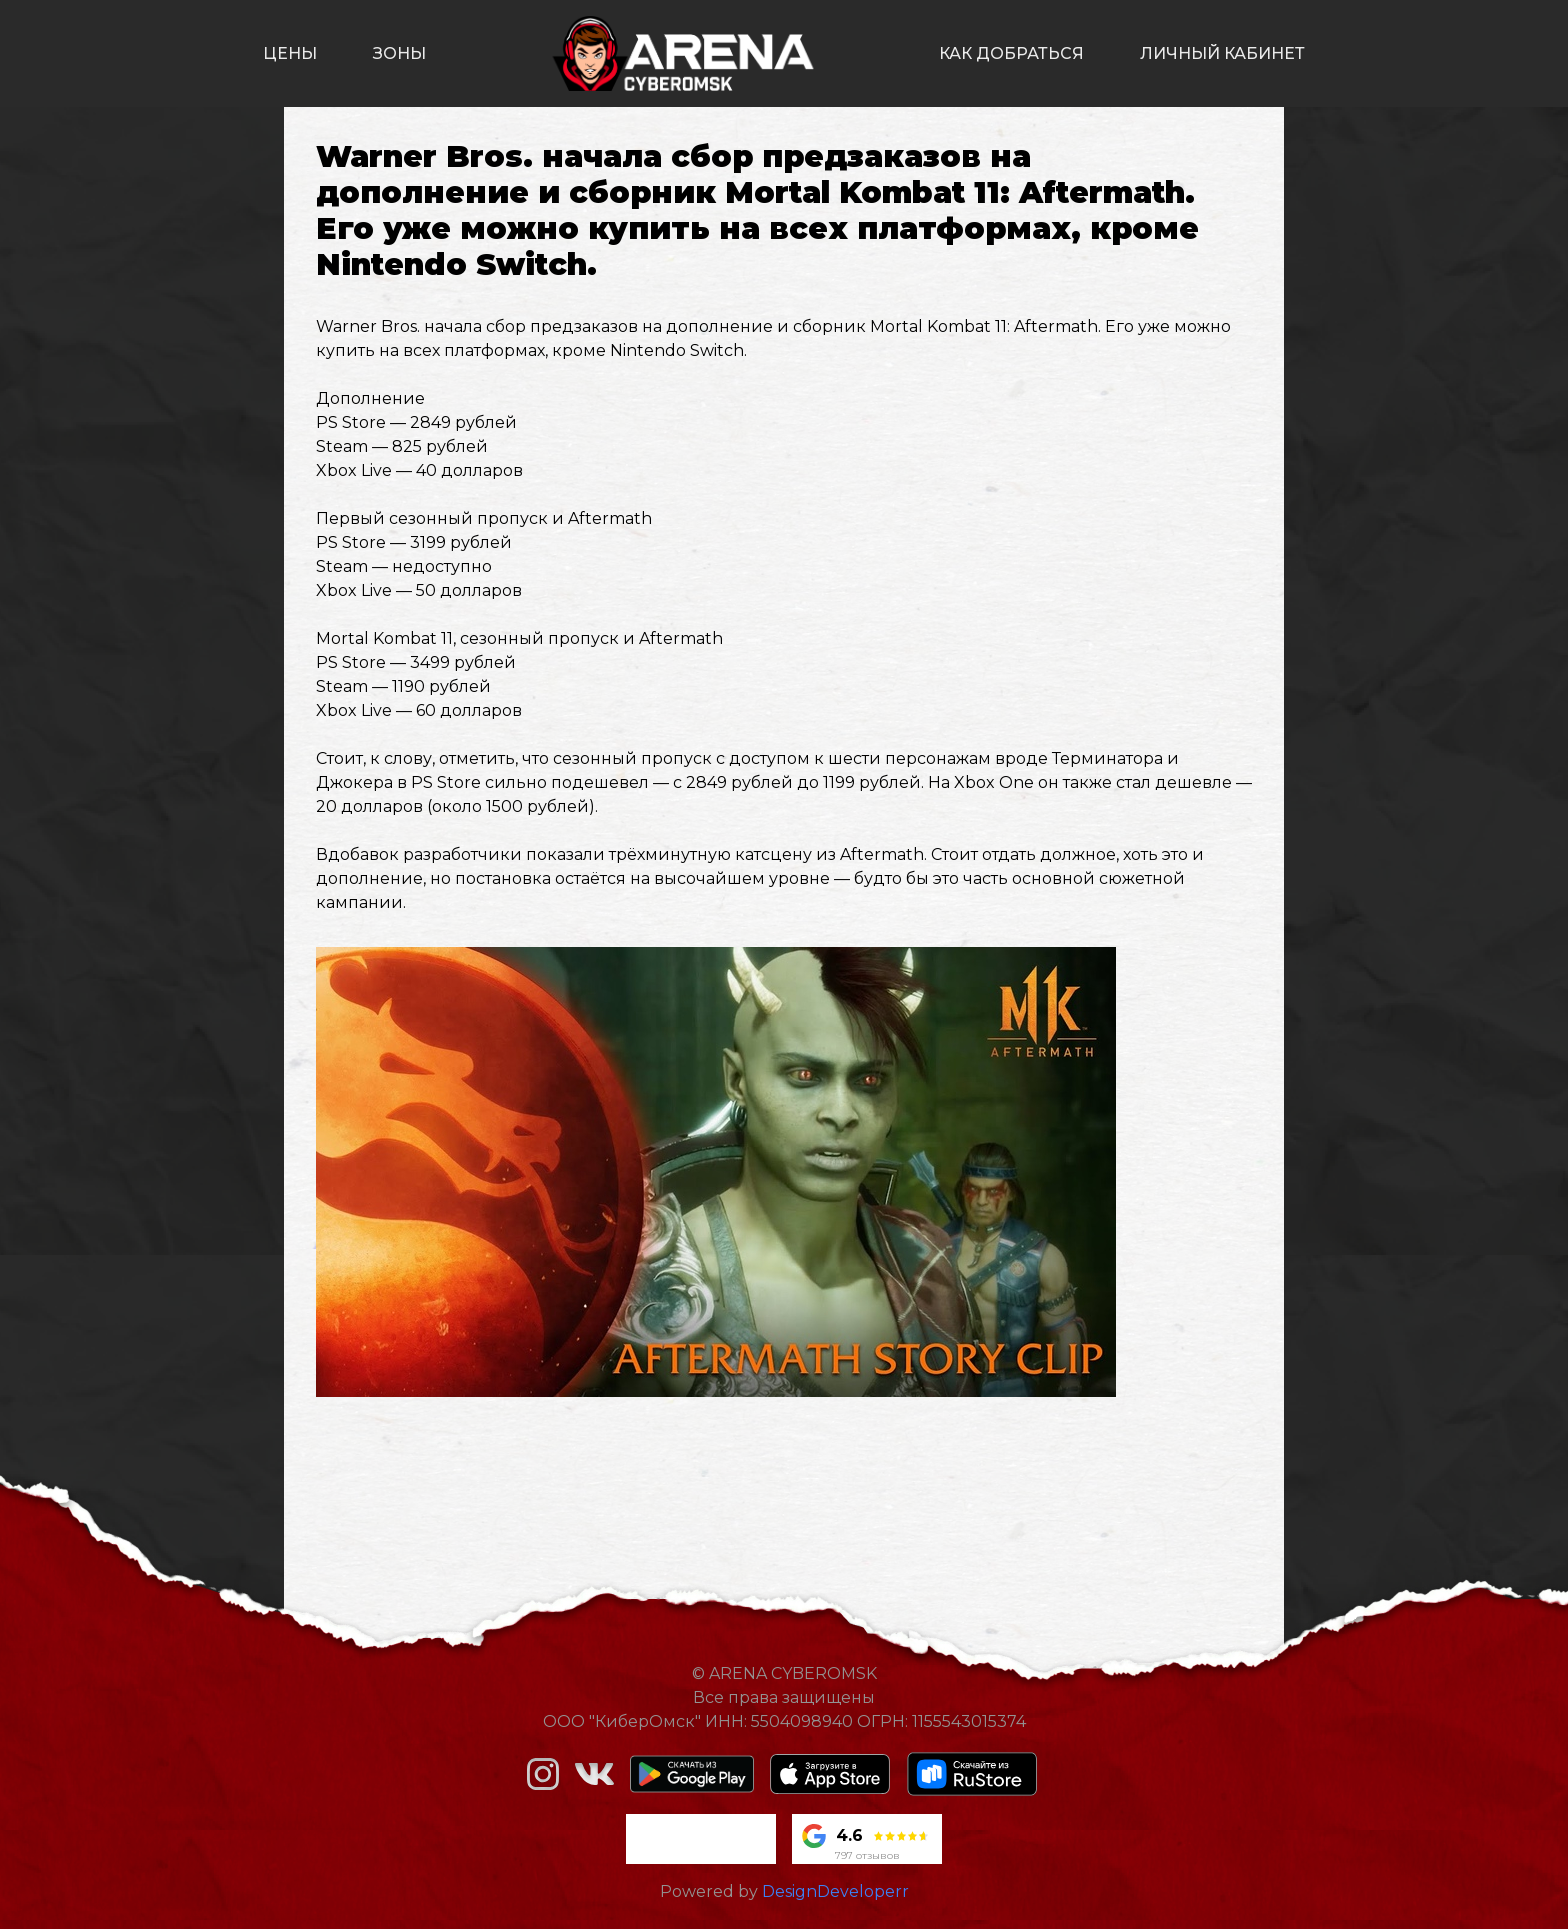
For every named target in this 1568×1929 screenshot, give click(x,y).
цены (290, 53)
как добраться (1011, 53)
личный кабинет (1222, 53)
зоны (399, 53)
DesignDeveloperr (835, 1891)
